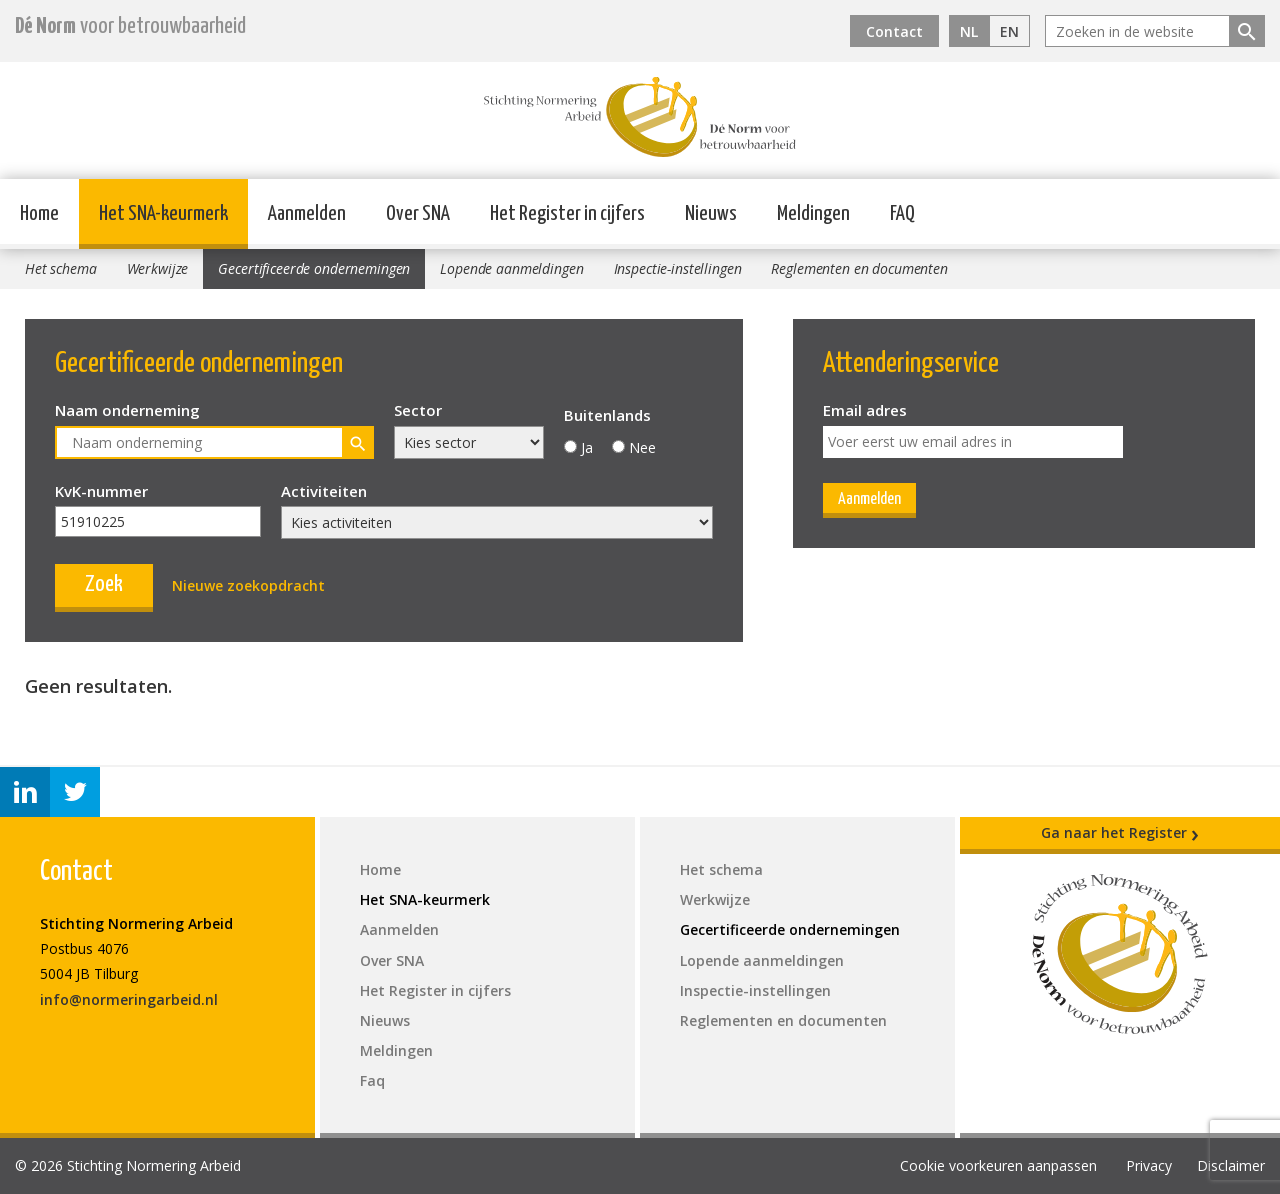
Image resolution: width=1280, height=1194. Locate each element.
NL (969, 31)
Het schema (61, 268)
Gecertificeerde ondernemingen (314, 268)
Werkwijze (158, 268)
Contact (894, 31)
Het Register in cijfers (567, 214)
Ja (587, 447)
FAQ (902, 214)
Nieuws (711, 214)
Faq (372, 1080)
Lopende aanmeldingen (511, 268)
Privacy (1149, 1165)
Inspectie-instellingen (678, 268)
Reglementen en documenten (859, 268)
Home (39, 214)
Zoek (104, 584)
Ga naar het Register (1120, 833)
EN (1009, 31)
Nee (642, 447)
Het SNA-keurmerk (163, 214)
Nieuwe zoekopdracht (248, 585)
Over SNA (418, 214)
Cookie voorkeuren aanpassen (998, 1165)
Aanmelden (307, 214)
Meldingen (813, 214)
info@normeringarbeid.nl (129, 999)
